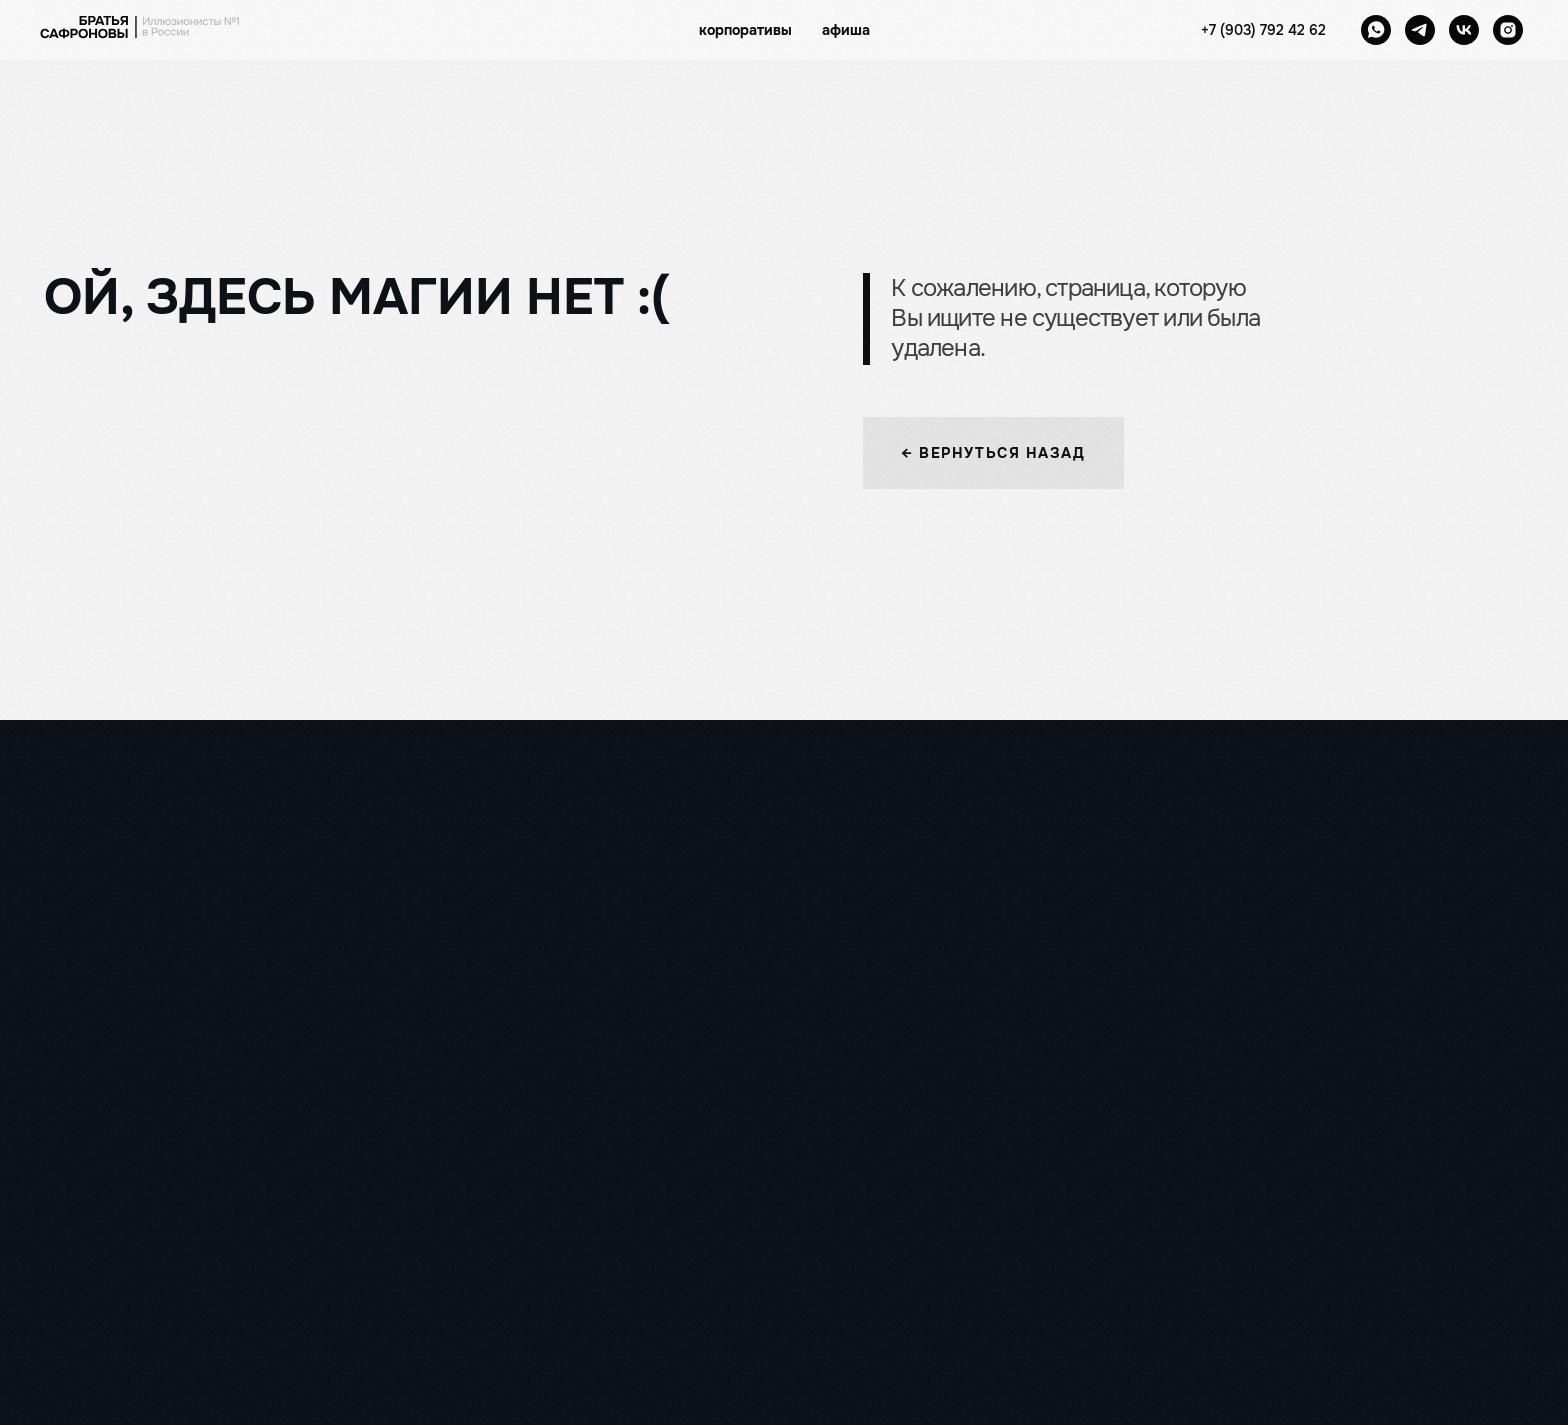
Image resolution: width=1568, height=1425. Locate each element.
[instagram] (1508, 30)
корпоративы (745, 30)
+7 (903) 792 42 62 (1263, 30)
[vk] (1464, 30)
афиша (846, 30)
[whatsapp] (1376, 30)
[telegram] (1420, 30)
